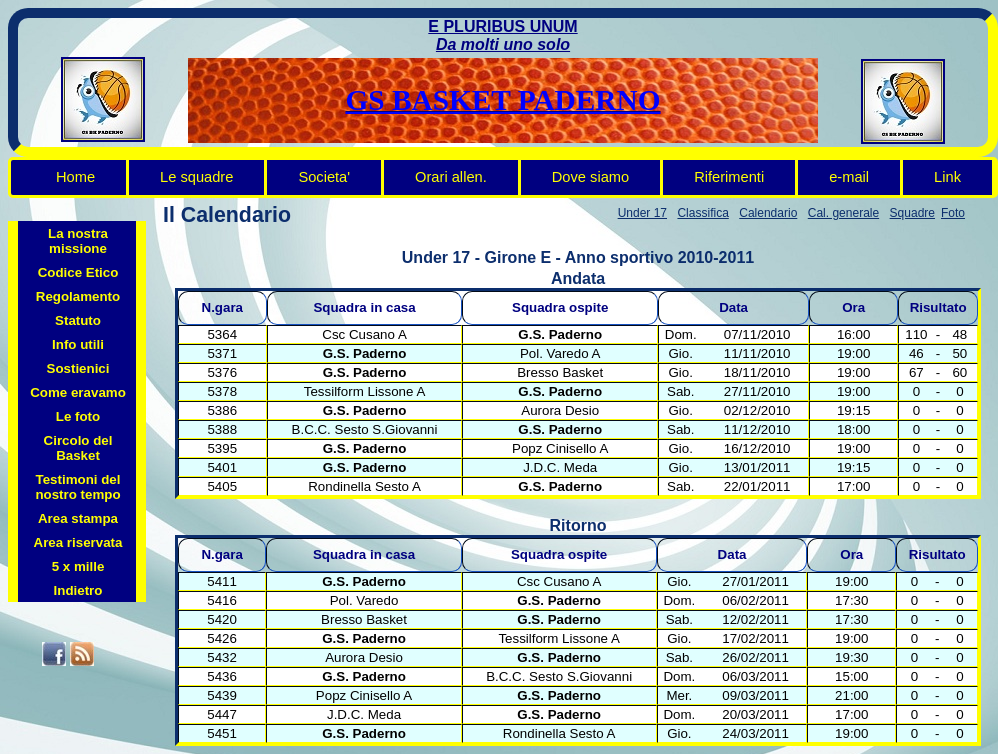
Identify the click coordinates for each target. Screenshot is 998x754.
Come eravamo (78, 392)
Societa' (324, 177)
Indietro (78, 590)
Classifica (702, 213)
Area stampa (78, 518)
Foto (953, 213)
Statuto (78, 320)
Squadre (912, 213)
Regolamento (78, 296)
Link (947, 177)
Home (75, 177)
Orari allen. (451, 177)
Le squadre (196, 177)
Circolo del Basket (78, 448)
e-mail (849, 177)
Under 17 (642, 213)
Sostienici (78, 368)
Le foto (78, 416)
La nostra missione (78, 241)
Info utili (78, 344)
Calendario (768, 213)
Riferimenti (729, 177)
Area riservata (78, 542)
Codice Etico (78, 272)
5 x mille (78, 566)
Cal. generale (843, 213)
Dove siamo (590, 177)
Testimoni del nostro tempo (77, 487)
